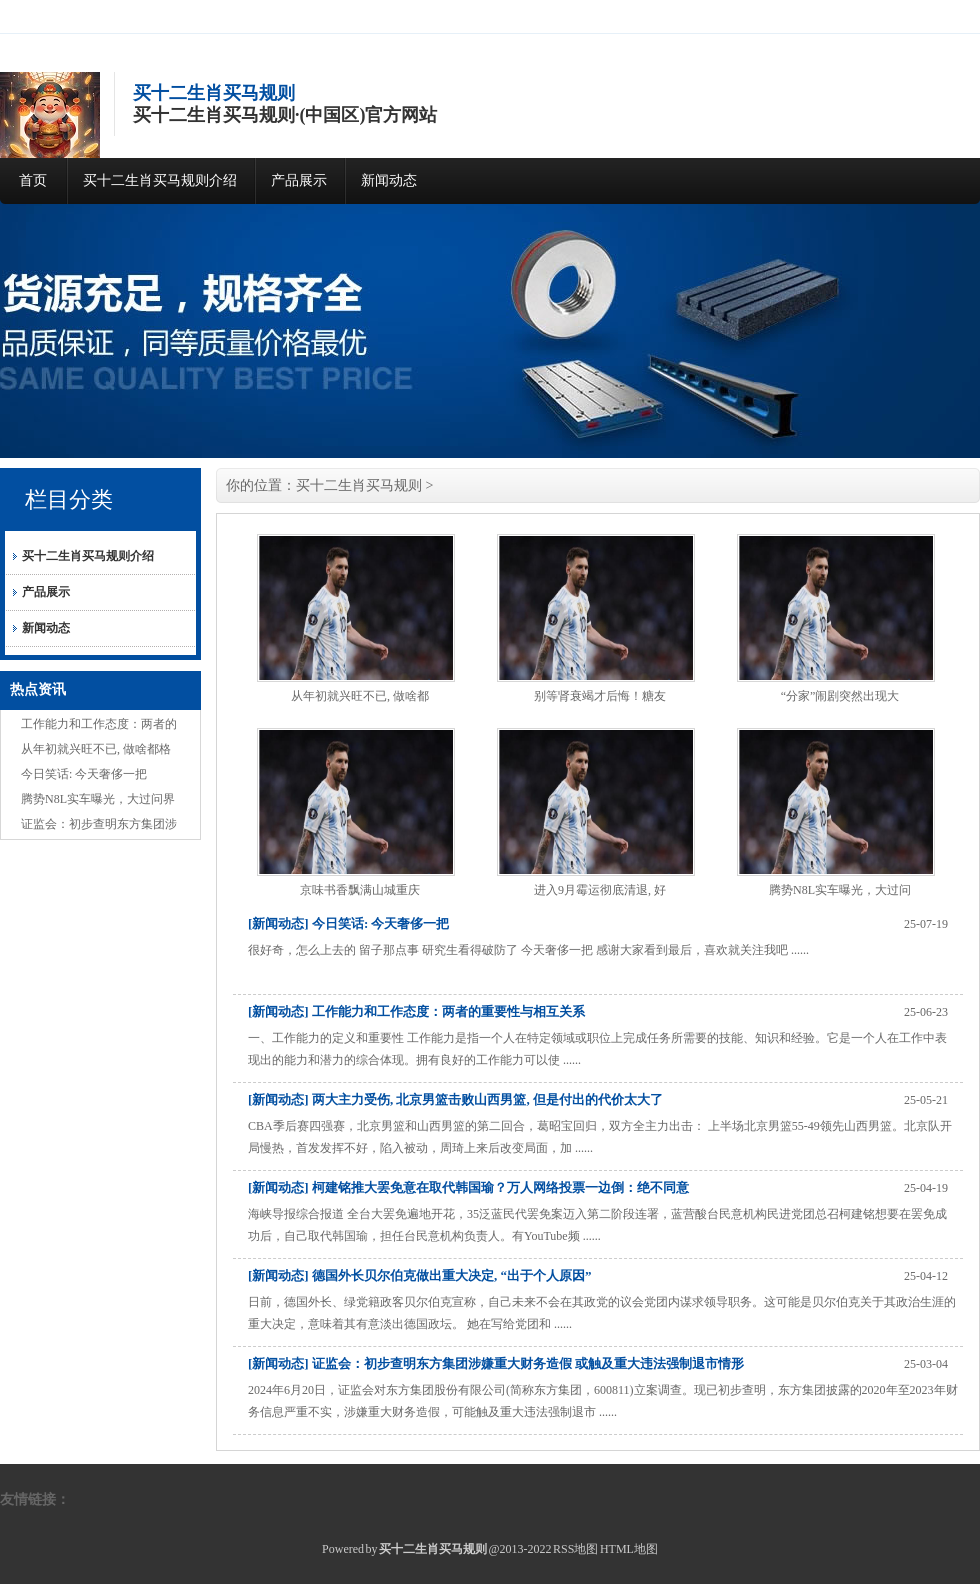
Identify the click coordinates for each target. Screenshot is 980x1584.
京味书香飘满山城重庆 (360, 890)
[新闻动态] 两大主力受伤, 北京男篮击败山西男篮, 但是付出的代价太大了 (455, 1099)
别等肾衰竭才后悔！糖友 (600, 696)
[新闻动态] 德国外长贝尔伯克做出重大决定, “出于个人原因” (419, 1275)
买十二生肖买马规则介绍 (160, 180)
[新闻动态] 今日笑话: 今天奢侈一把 (349, 923)
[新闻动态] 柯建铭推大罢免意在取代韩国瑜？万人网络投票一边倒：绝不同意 (468, 1187)
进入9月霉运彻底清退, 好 (600, 890)
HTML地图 (629, 1549)
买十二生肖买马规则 (359, 485)
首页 (33, 180)
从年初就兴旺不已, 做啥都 (360, 696)
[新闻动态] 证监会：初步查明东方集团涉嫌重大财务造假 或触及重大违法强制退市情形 (496, 1363)
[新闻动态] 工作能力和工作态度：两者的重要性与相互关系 (416, 1011)
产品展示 (299, 180)
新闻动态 (389, 180)
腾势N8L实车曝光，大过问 (840, 890)
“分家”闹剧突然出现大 (840, 696)
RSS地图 (575, 1549)
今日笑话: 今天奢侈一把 (84, 774)
